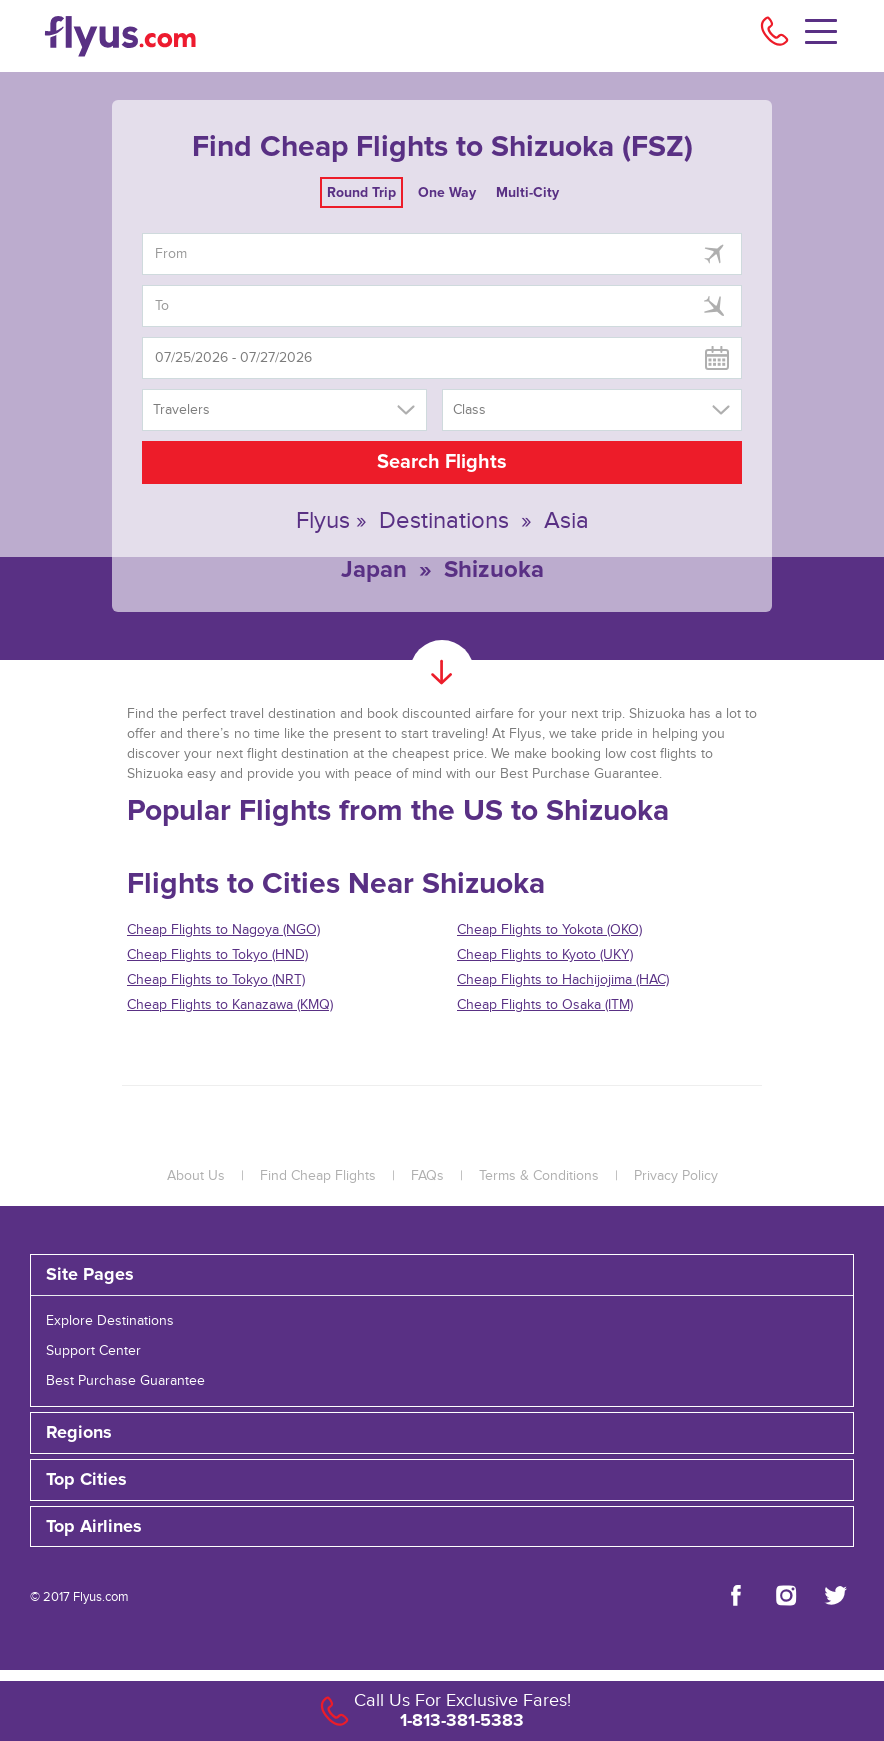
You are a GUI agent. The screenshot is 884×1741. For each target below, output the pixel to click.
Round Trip (361, 192)
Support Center (93, 1351)
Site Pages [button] (90, 1275)
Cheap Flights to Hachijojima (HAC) (563, 980)
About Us (196, 1176)
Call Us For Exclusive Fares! (462, 1700)
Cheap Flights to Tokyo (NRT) (216, 980)
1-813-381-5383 (462, 1720)
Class (469, 410)
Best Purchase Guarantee (125, 1381)
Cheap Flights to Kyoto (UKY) (545, 955)
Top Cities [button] (86, 1480)
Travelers (181, 410)
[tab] (442, 1275)
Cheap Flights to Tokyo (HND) (217, 955)
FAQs (427, 1176)
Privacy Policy (676, 1176)
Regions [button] (79, 1433)
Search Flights (442, 462)
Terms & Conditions (539, 1176)
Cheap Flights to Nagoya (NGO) (223, 930)
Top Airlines (94, 1527)
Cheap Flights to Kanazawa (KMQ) (230, 1005)
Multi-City (527, 192)
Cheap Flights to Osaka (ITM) (545, 1005)
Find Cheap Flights (318, 1176)
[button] (442, 1527)
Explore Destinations (110, 1321)
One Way (447, 192)
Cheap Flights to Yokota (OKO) (549, 930)
